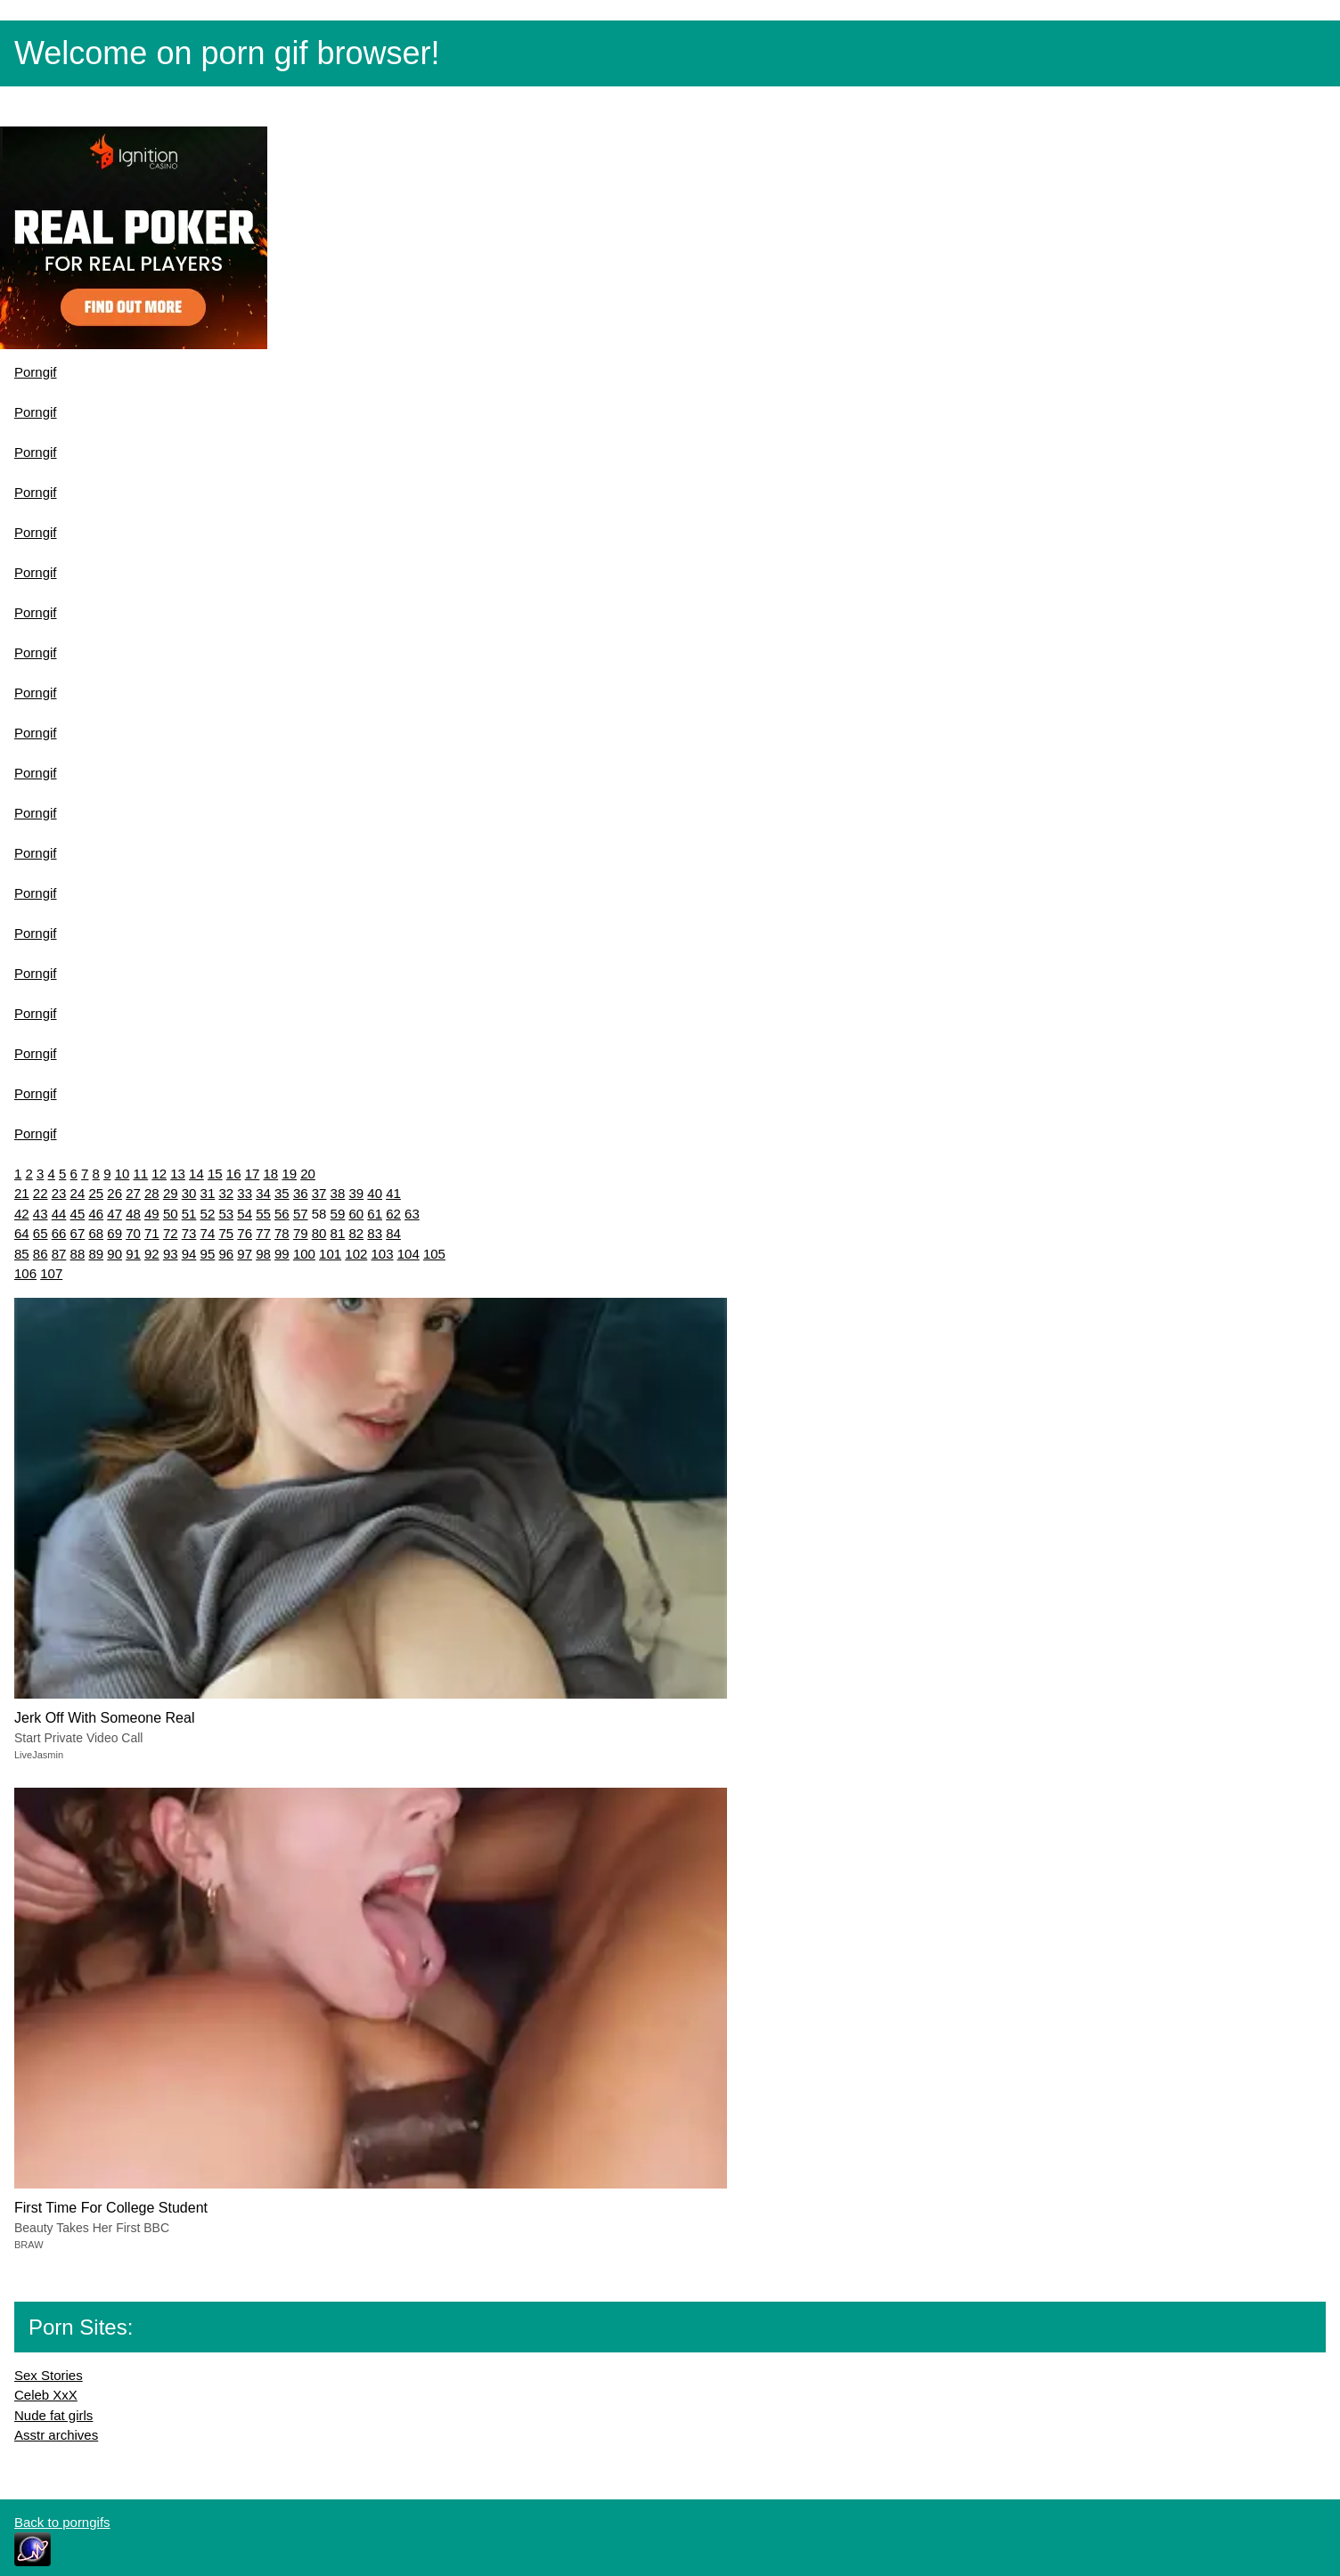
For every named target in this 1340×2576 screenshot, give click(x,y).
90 (114, 1253)
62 (393, 1213)
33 (244, 1193)
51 (189, 1213)
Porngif (35, 371)
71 (151, 1233)
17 (252, 1173)
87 (59, 1253)
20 (307, 1173)
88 (78, 1253)
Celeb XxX (46, 2394)
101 (330, 1253)
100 (304, 1253)
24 (78, 1193)
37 (319, 1193)
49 (151, 1213)
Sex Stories (48, 2375)
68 (95, 1233)
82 (356, 1233)
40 (374, 1193)
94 (189, 1253)
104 (408, 1253)
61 (374, 1213)
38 (338, 1193)
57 (300, 1213)
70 (133, 1233)
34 (263, 1193)
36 (300, 1193)
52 (208, 1213)
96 (225, 1253)
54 (244, 1213)
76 (244, 1233)
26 (114, 1193)
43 (40, 1213)
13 (177, 1173)
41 (393, 1193)
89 (95, 1253)
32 (225, 1193)
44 (59, 1213)
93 (170, 1253)
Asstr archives (56, 2434)
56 (282, 1213)
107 (51, 1273)
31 (208, 1193)
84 (393, 1233)
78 (282, 1233)
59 (338, 1213)
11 (141, 1173)
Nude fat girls (53, 2415)
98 (263, 1253)
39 (356, 1193)
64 (21, 1233)
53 (225, 1213)
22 (40, 1193)
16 (233, 1173)
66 (59, 1233)
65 (40, 1233)
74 (208, 1233)
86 (40, 1253)
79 (300, 1233)
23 (59, 1193)
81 (338, 1233)
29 (170, 1193)
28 (151, 1193)
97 (244, 1253)
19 (289, 1173)
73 (189, 1233)
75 (225, 1233)
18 (271, 1173)
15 (215, 1173)
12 (159, 1173)
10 (122, 1173)
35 (282, 1193)
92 (151, 1253)
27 (133, 1193)
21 (21, 1193)
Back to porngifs (62, 2522)
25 (95, 1193)
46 (95, 1213)
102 (356, 1253)
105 (434, 1253)
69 (114, 1233)
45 (78, 1213)
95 (208, 1253)
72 (170, 1233)
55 (263, 1213)
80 (319, 1233)
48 (133, 1213)
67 (78, 1233)
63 (412, 1213)
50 (170, 1213)
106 (25, 1273)
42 (21, 1213)
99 (282, 1253)
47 (114, 1213)
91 (133, 1253)
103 (383, 1253)
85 (21, 1253)
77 (263, 1233)
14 (196, 1173)
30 (189, 1193)
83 (374, 1233)
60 (356, 1213)
